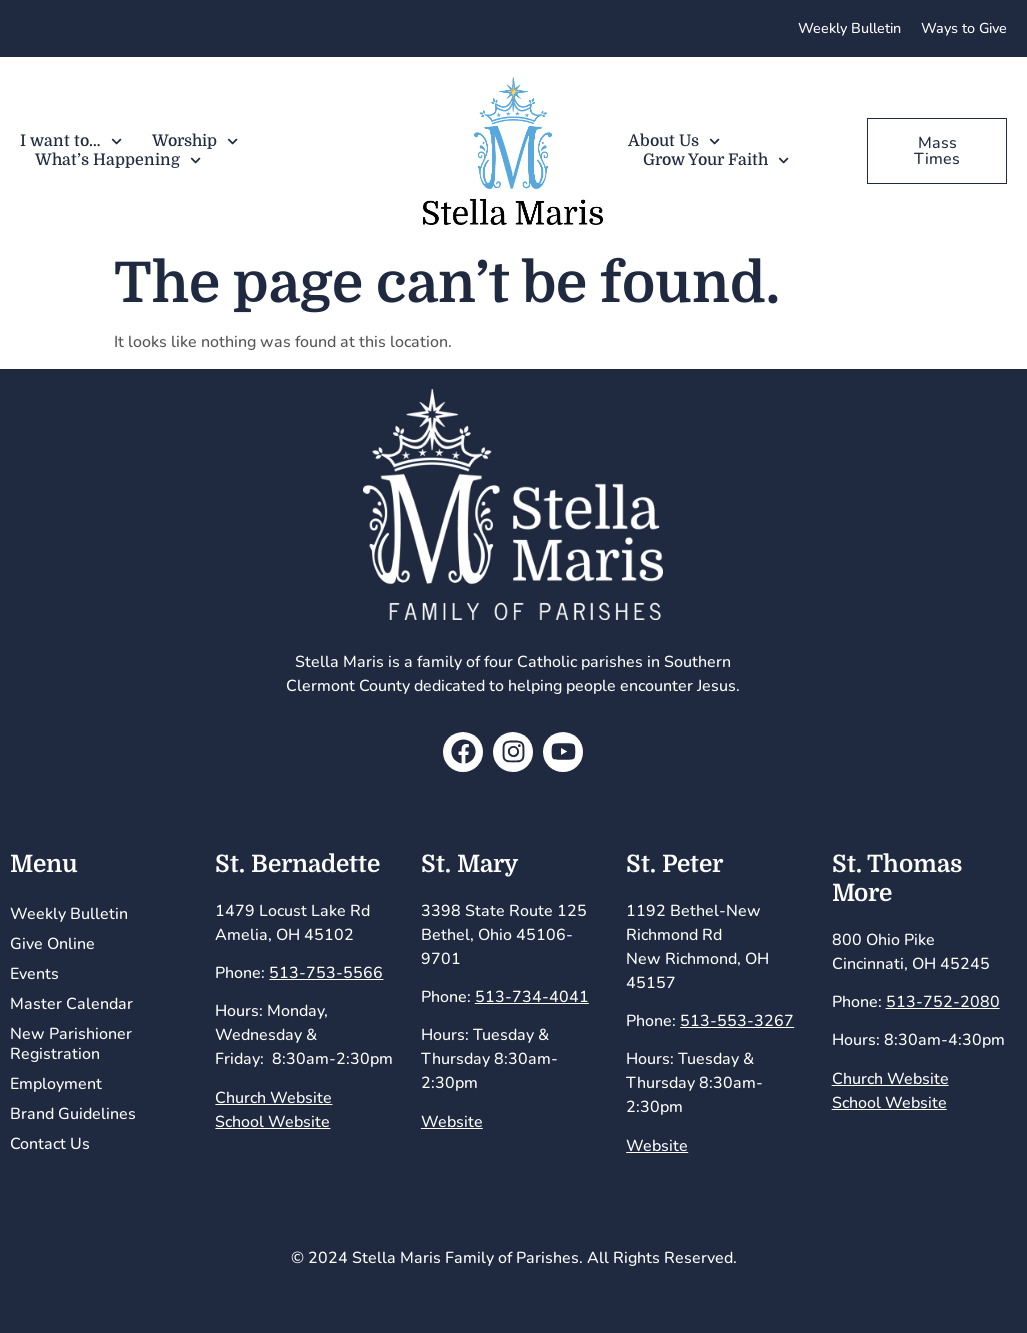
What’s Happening (118, 160)
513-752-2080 (943, 1002)
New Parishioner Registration (71, 1044)
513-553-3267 (737, 1021)
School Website (272, 1122)
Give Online (52, 944)
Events (34, 974)
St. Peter (674, 864)
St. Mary (469, 864)
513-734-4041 (532, 997)
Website (452, 1122)
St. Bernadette (297, 864)
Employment (56, 1084)
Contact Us (50, 1144)
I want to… (71, 141)
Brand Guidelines (73, 1114)
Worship (195, 141)
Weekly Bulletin (69, 914)
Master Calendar (71, 1004)
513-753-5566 (326, 973)
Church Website (273, 1098)
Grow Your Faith (716, 160)
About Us (674, 141)
